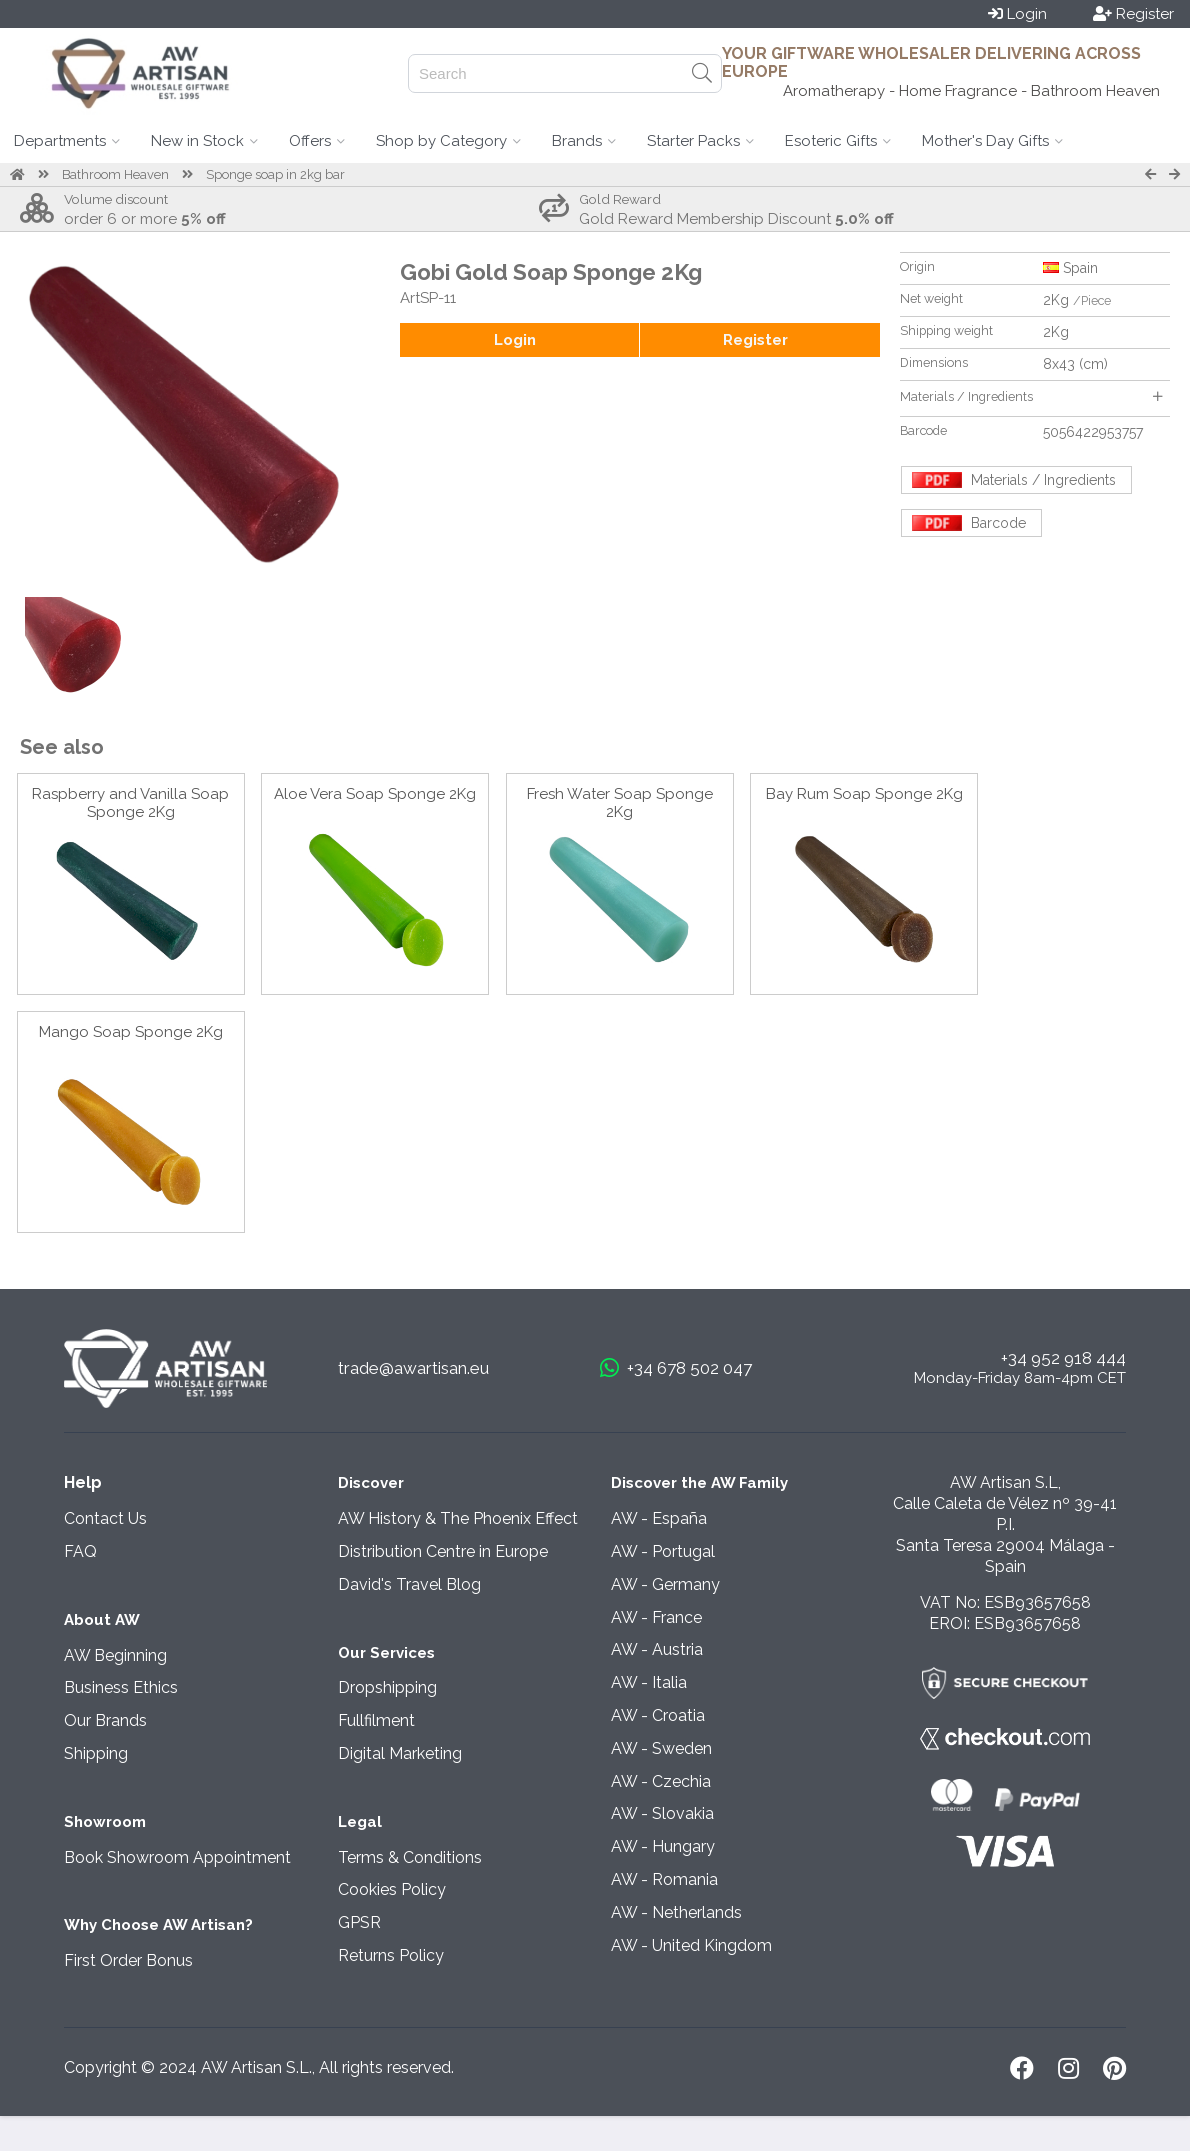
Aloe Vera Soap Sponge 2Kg (375, 794)
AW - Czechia (661, 1781)
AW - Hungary (663, 1846)
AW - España (659, 1518)
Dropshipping (387, 1687)
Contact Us (105, 1518)
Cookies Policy (392, 1889)
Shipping (96, 1753)
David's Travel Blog (409, 1584)
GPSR (359, 1922)
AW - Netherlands (676, 1912)
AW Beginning (115, 1655)
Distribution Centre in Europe (443, 1551)
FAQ (80, 1551)
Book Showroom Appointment (177, 1857)
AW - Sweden (661, 1748)
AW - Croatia (658, 1715)
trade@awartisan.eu (413, 1368)
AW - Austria (657, 1649)
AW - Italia (649, 1682)
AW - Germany (665, 1584)
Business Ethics (121, 1687)
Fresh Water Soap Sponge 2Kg (620, 803)
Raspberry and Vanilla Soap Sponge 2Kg (130, 803)
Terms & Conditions (410, 1857)
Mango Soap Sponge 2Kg (131, 1032)
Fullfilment (376, 1720)
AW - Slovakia (662, 1813)
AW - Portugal (663, 1551)
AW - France (656, 1617)
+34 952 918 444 (1063, 1358)
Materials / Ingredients (1031, 396)
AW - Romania (664, 1879)
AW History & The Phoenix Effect (458, 1518)
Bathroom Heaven (115, 174)
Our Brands (105, 1720)
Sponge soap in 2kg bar (275, 174)
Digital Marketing (400, 1753)
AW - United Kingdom (691, 1945)
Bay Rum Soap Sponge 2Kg (864, 794)
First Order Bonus (128, 1960)
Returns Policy (391, 1955)
